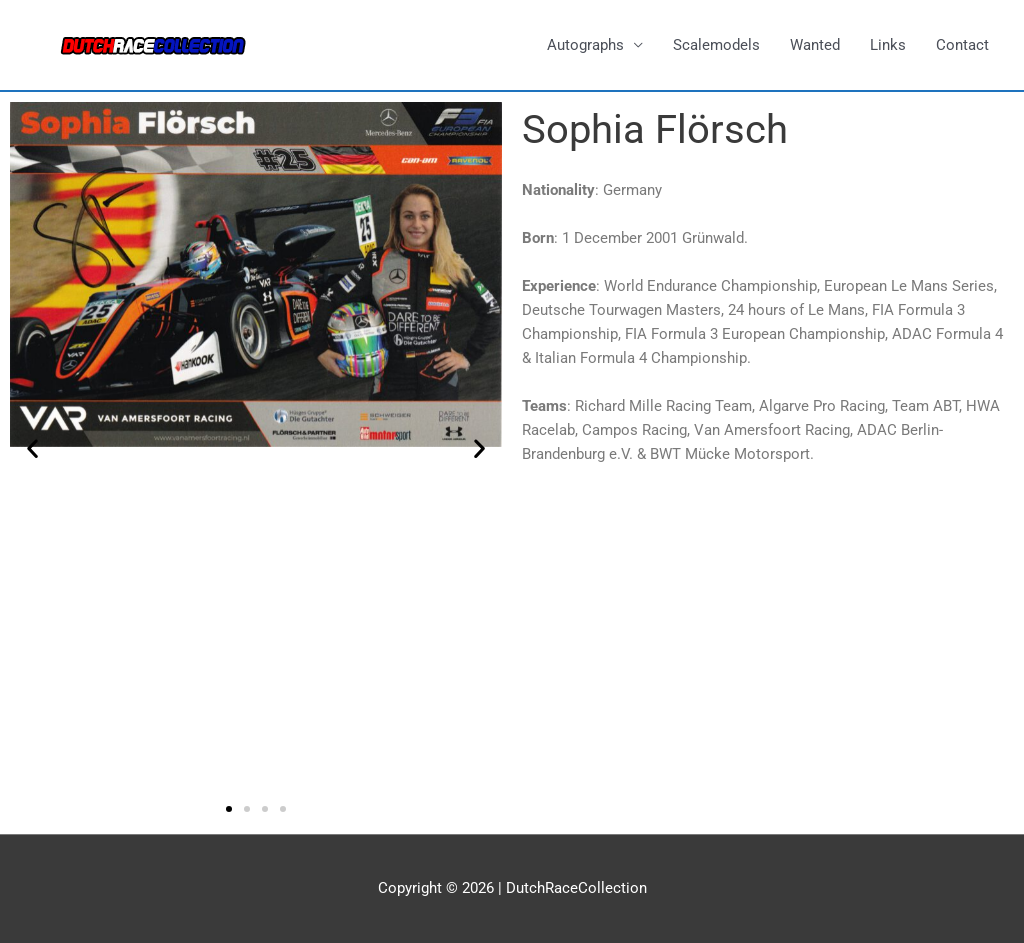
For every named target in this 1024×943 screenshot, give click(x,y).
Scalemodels (716, 45)
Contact (962, 45)
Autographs (585, 45)
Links (888, 45)
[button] (32, 447)
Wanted (815, 45)
